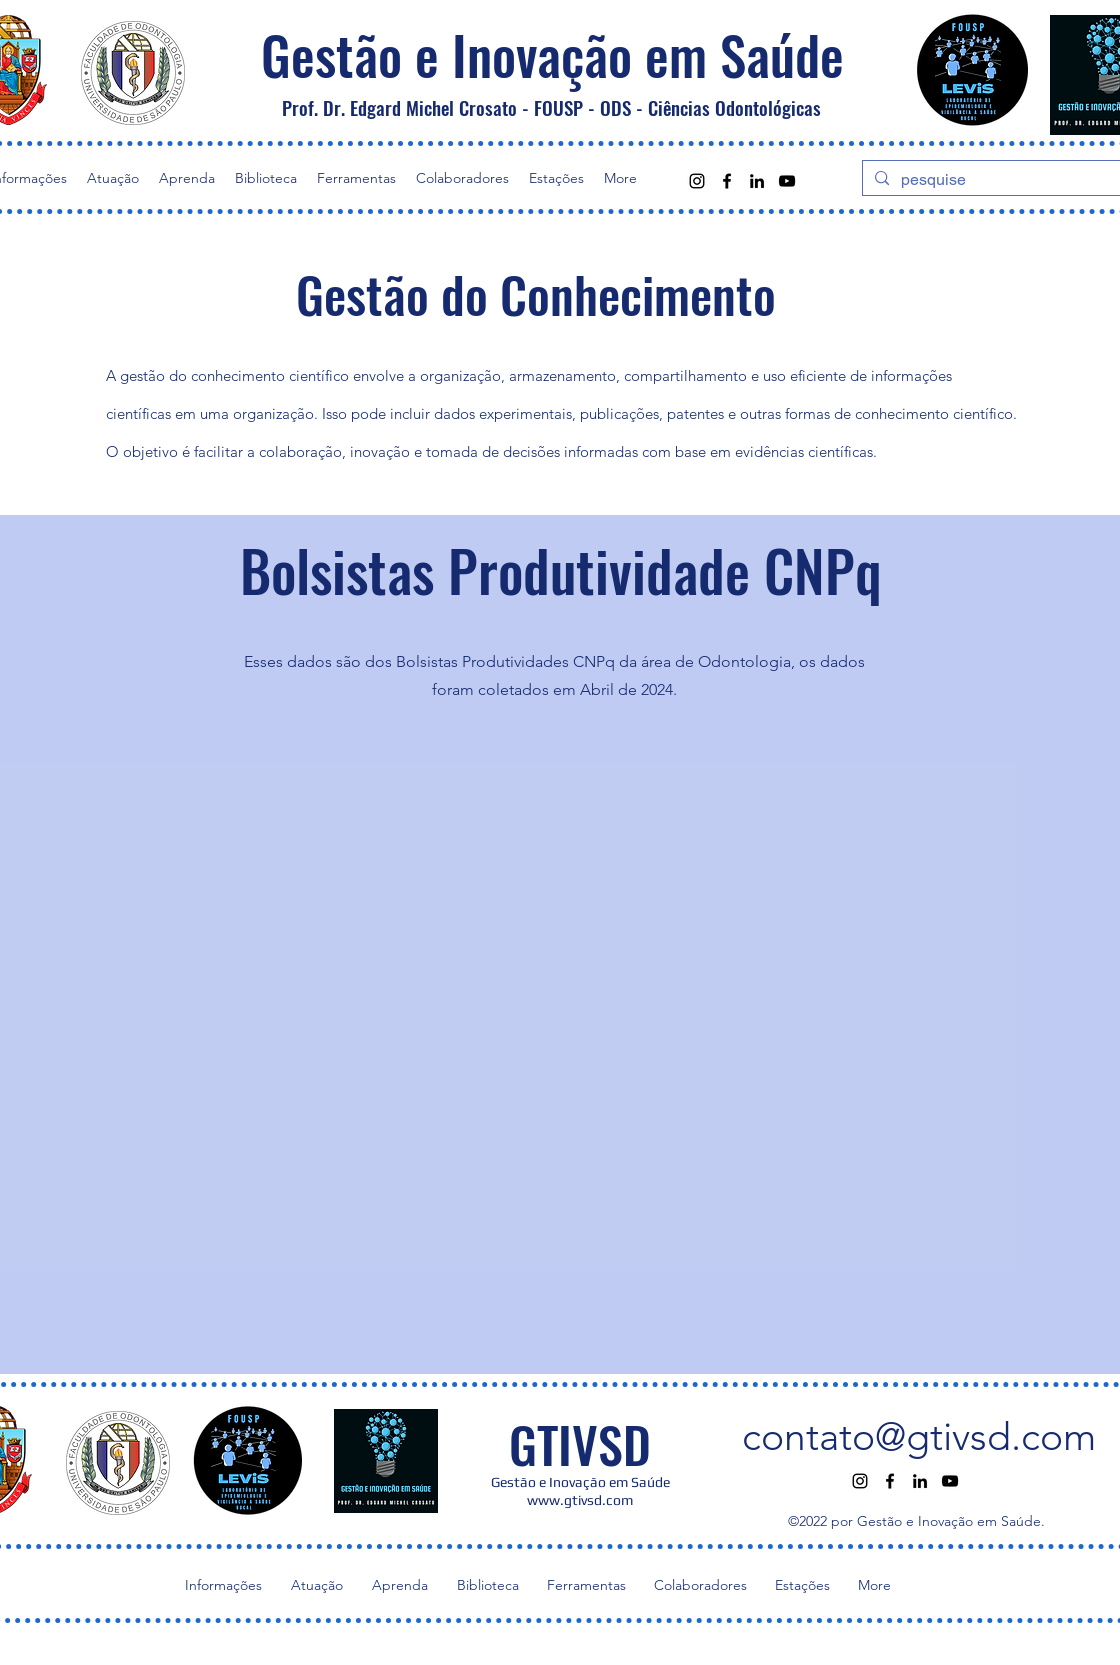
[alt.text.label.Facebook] (727, 181)
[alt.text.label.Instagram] (697, 181)
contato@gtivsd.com (919, 1436)
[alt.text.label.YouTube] (787, 181)
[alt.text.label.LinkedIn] (757, 181)
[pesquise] (995, 180)
